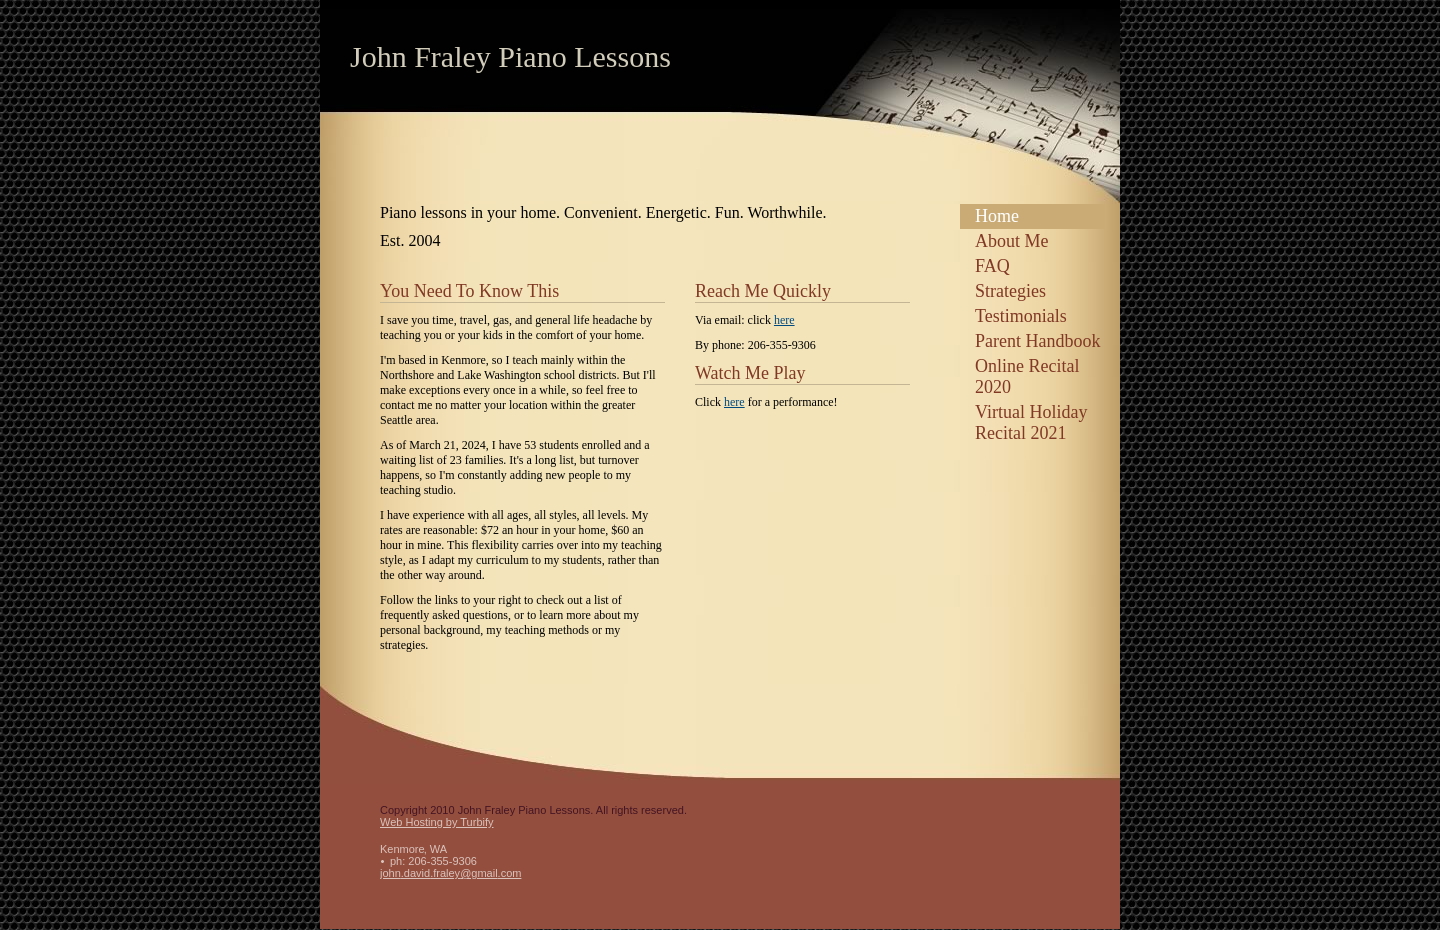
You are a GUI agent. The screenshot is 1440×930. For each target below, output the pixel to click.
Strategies (1010, 291)
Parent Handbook (1037, 341)
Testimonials (1021, 316)
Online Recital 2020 (1027, 376)
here (784, 320)
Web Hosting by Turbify (437, 822)
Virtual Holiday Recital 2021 (1031, 422)
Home (997, 216)
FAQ (992, 266)
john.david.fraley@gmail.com (450, 873)
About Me (1012, 241)
